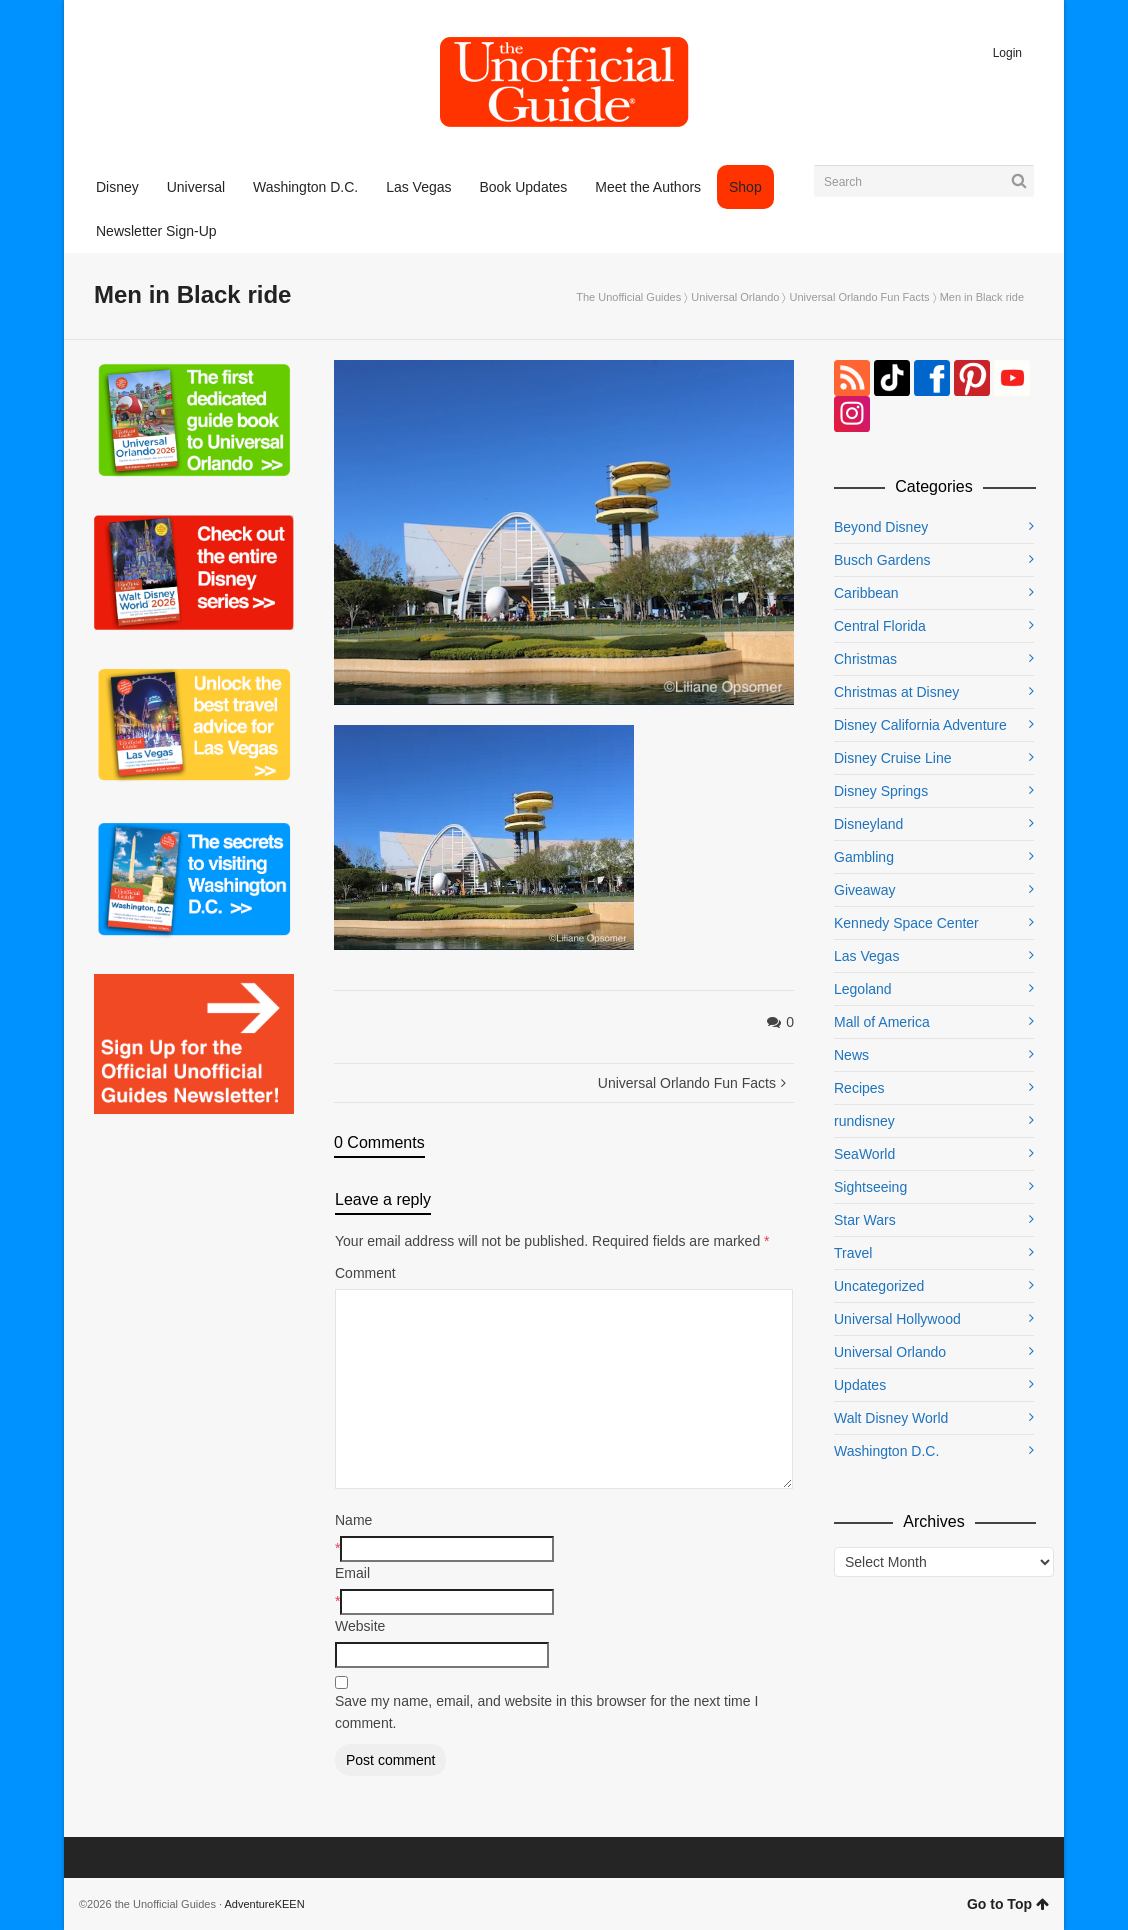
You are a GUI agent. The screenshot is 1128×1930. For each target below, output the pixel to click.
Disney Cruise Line (893, 758)
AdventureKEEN (265, 1904)
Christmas (865, 659)
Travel (853, 1253)
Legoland (863, 989)
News (851, 1055)
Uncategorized (879, 1286)
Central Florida (880, 626)
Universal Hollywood (897, 1319)
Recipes (859, 1088)
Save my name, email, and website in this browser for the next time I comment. (546, 1712)
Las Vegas (866, 956)
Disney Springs (881, 791)
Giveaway (864, 890)
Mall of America (882, 1022)
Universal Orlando (735, 297)
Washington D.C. (886, 1451)
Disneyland (868, 824)
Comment (365, 1273)
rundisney (864, 1121)
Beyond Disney (881, 527)
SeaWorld (864, 1154)
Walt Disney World (891, 1418)
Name (353, 1520)
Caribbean (866, 593)
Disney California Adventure (920, 725)
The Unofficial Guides (628, 297)
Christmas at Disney (896, 692)
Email (352, 1573)
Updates (860, 1385)
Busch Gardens (882, 560)
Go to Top (1008, 1904)
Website (360, 1626)
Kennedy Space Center (906, 923)
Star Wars (865, 1220)
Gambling (864, 857)
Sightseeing (870, 1187)
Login (1007, 53)
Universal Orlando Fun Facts (860, 297)
